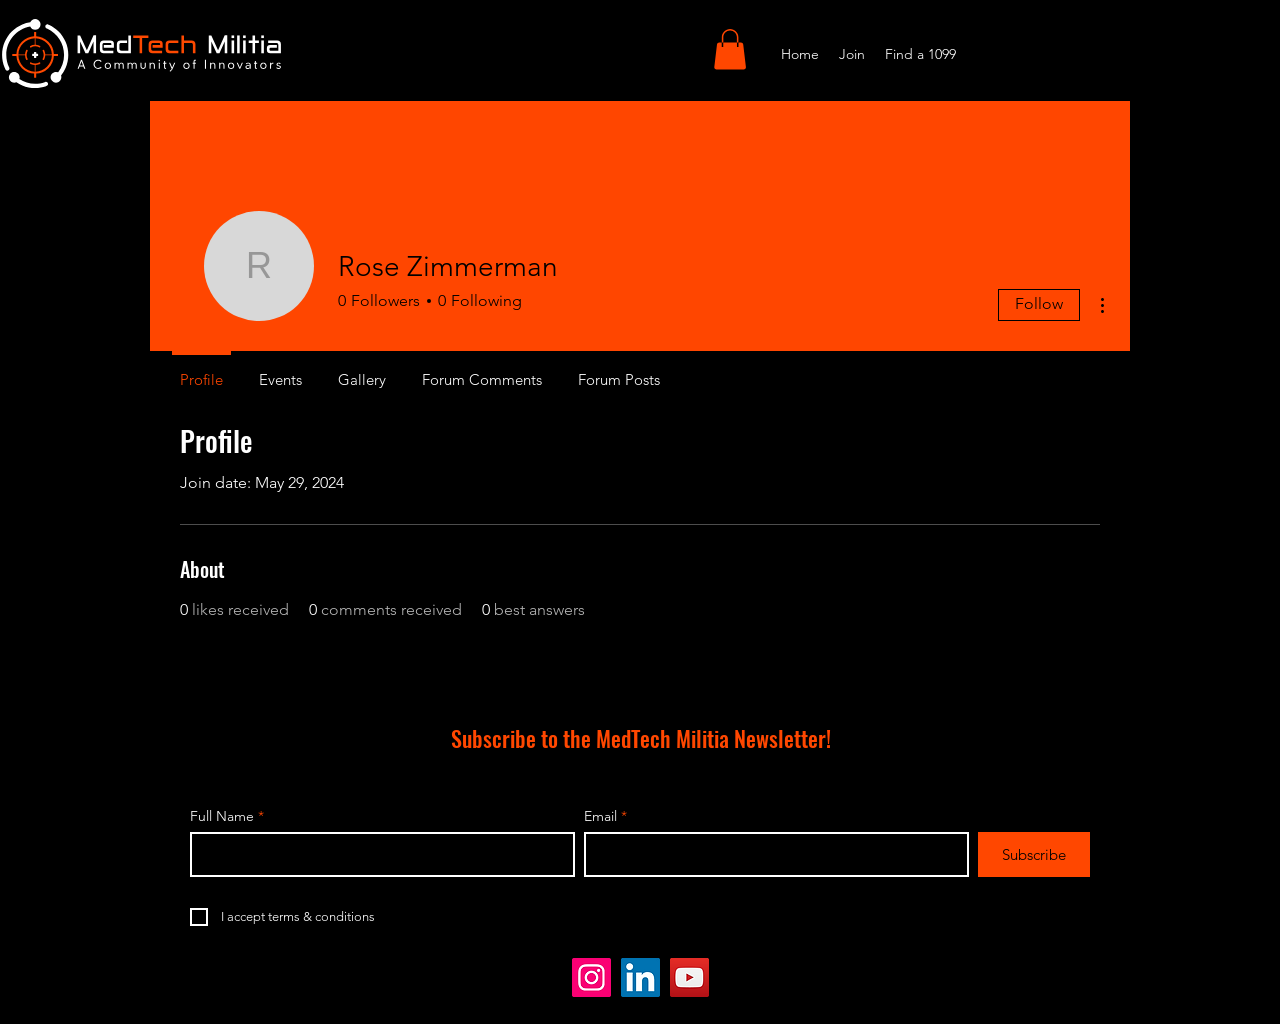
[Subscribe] (1034, 854)
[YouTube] (689, 977)
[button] (730, 49)
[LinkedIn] (640, 977)
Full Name (222, 816)
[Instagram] (591, 977)
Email (600, 816)
